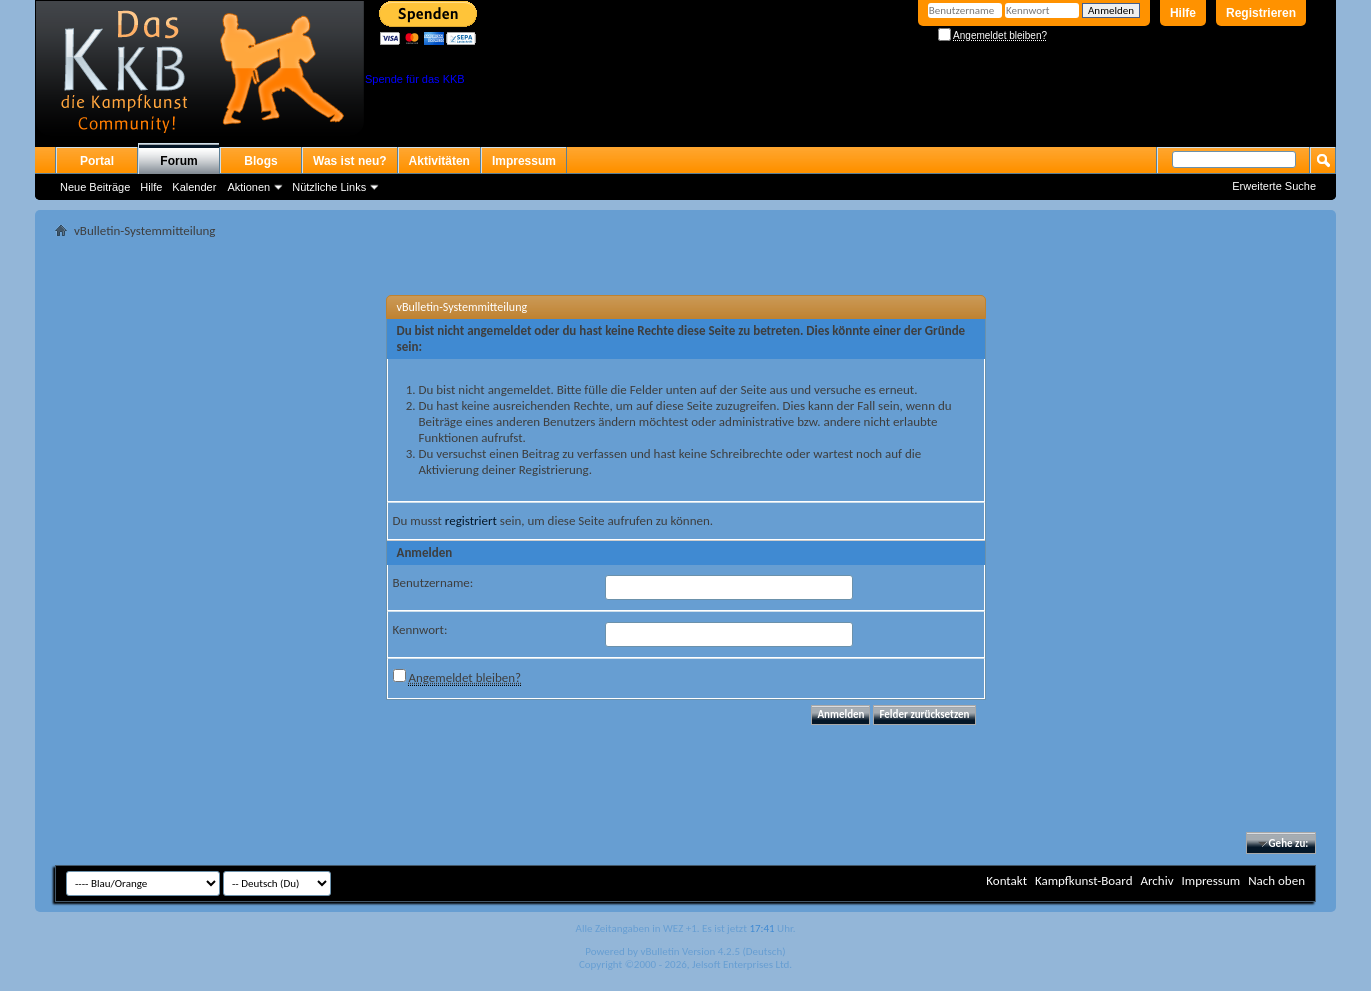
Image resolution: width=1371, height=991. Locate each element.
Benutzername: (433, 582)
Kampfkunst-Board (1084, 880)
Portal (97, 161)
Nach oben (1276, 880)
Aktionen (248, 187)
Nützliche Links (329, 187)
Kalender (194, 187)
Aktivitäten (439, 161)
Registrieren (1261, 13)
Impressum (524, 161)
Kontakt (1006, 880)
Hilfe (1183, 13)
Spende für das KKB (415, 79)
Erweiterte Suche (1274, 186)
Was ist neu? (350, 161)
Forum (178, 161)
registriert (471, 520)
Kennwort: (420, 629)
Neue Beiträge (95, 187)
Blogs (260, 161)
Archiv (1156, 880)
